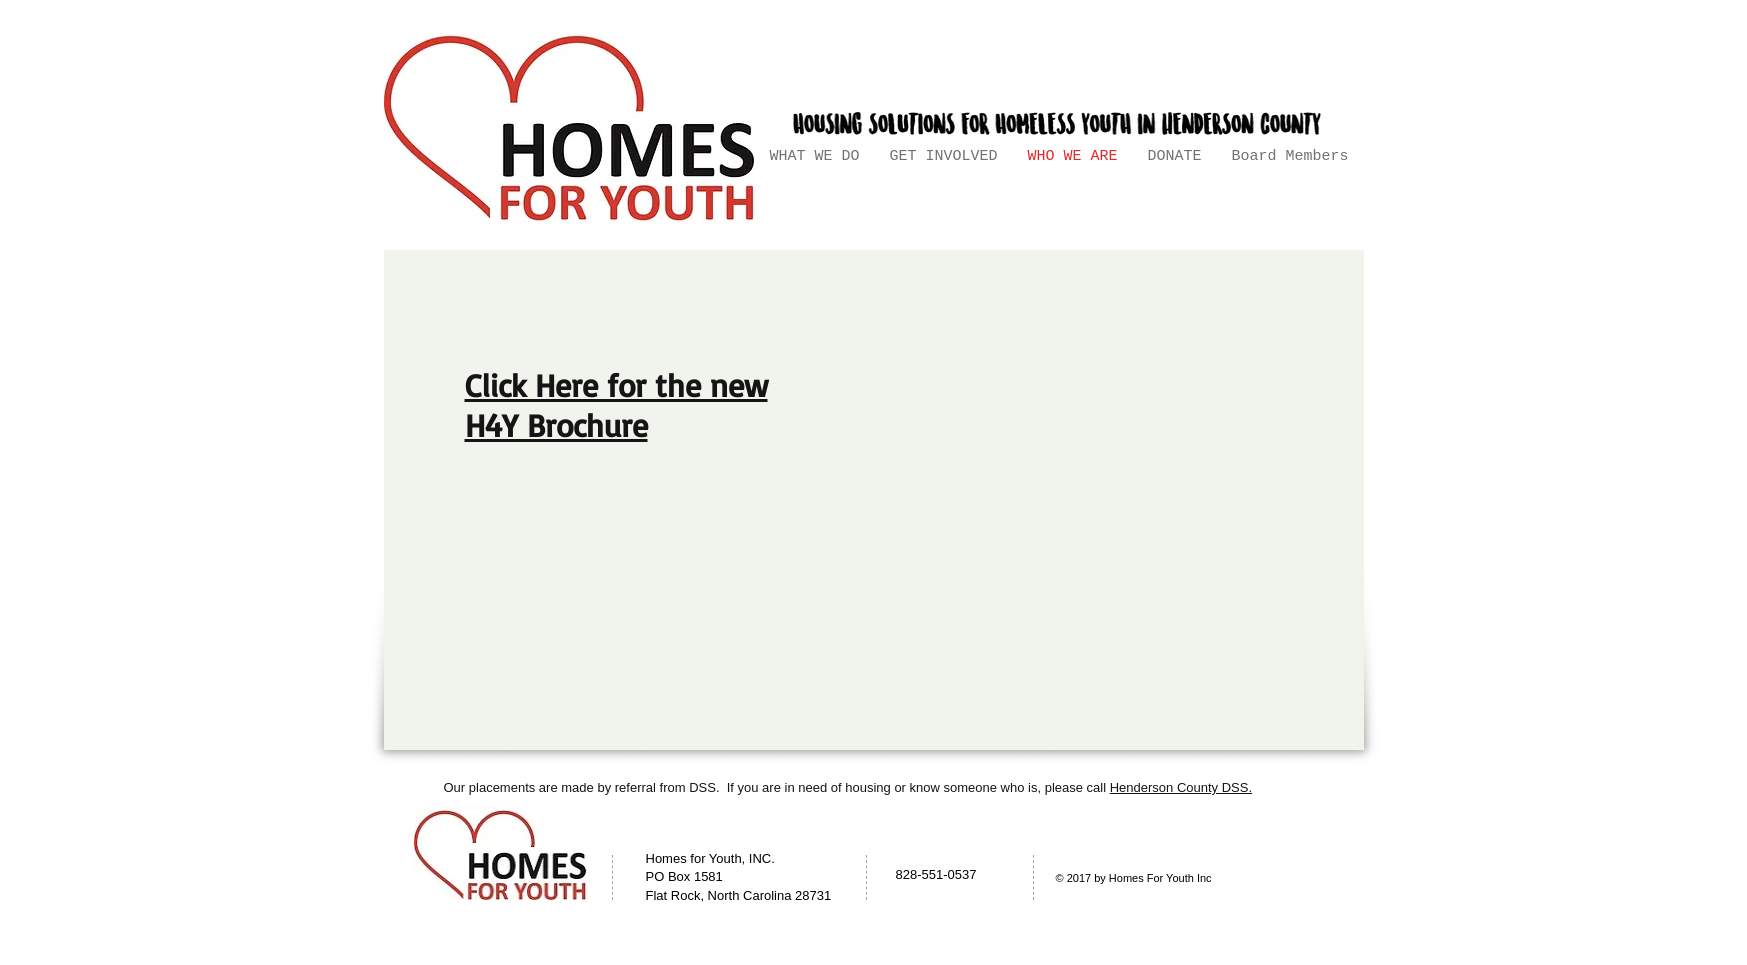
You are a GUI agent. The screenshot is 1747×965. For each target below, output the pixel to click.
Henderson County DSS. (1181, 787)
